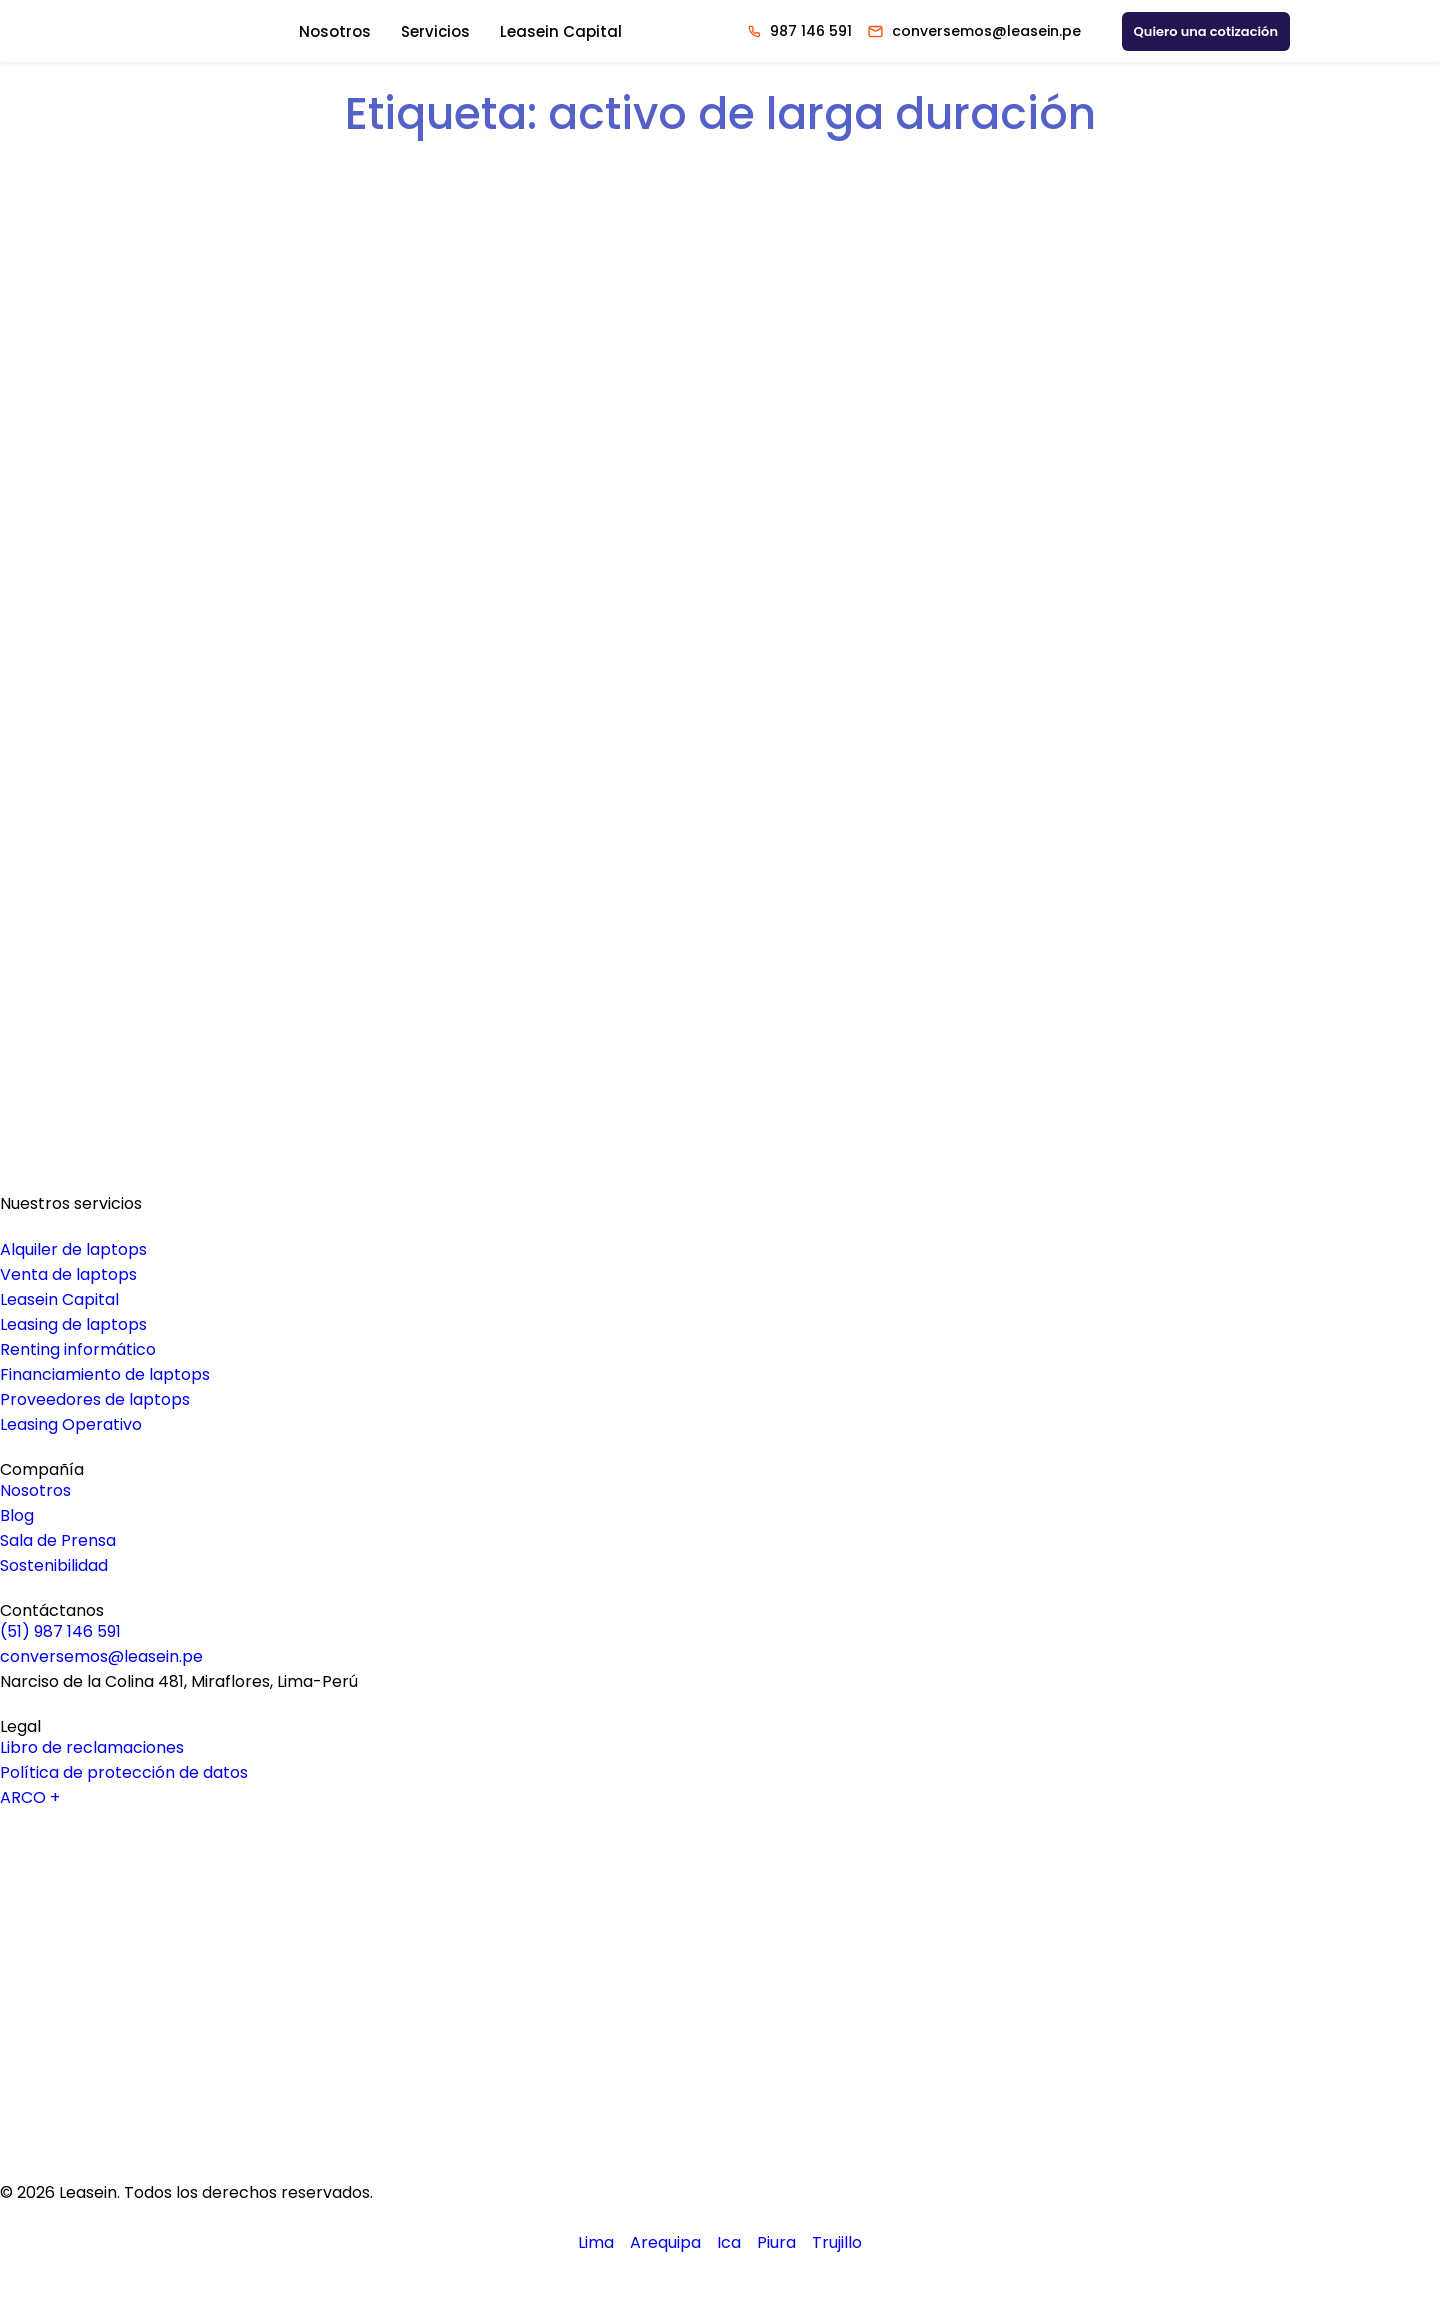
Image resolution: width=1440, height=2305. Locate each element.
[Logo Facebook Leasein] (720, 2007)
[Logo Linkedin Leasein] (720, 1929)
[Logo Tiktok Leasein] (720, 2085)
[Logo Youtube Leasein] (720, 1968)
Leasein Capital (561, 31)
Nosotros (335, 31)
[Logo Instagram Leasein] (720, 2046)
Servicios (435, 31)
